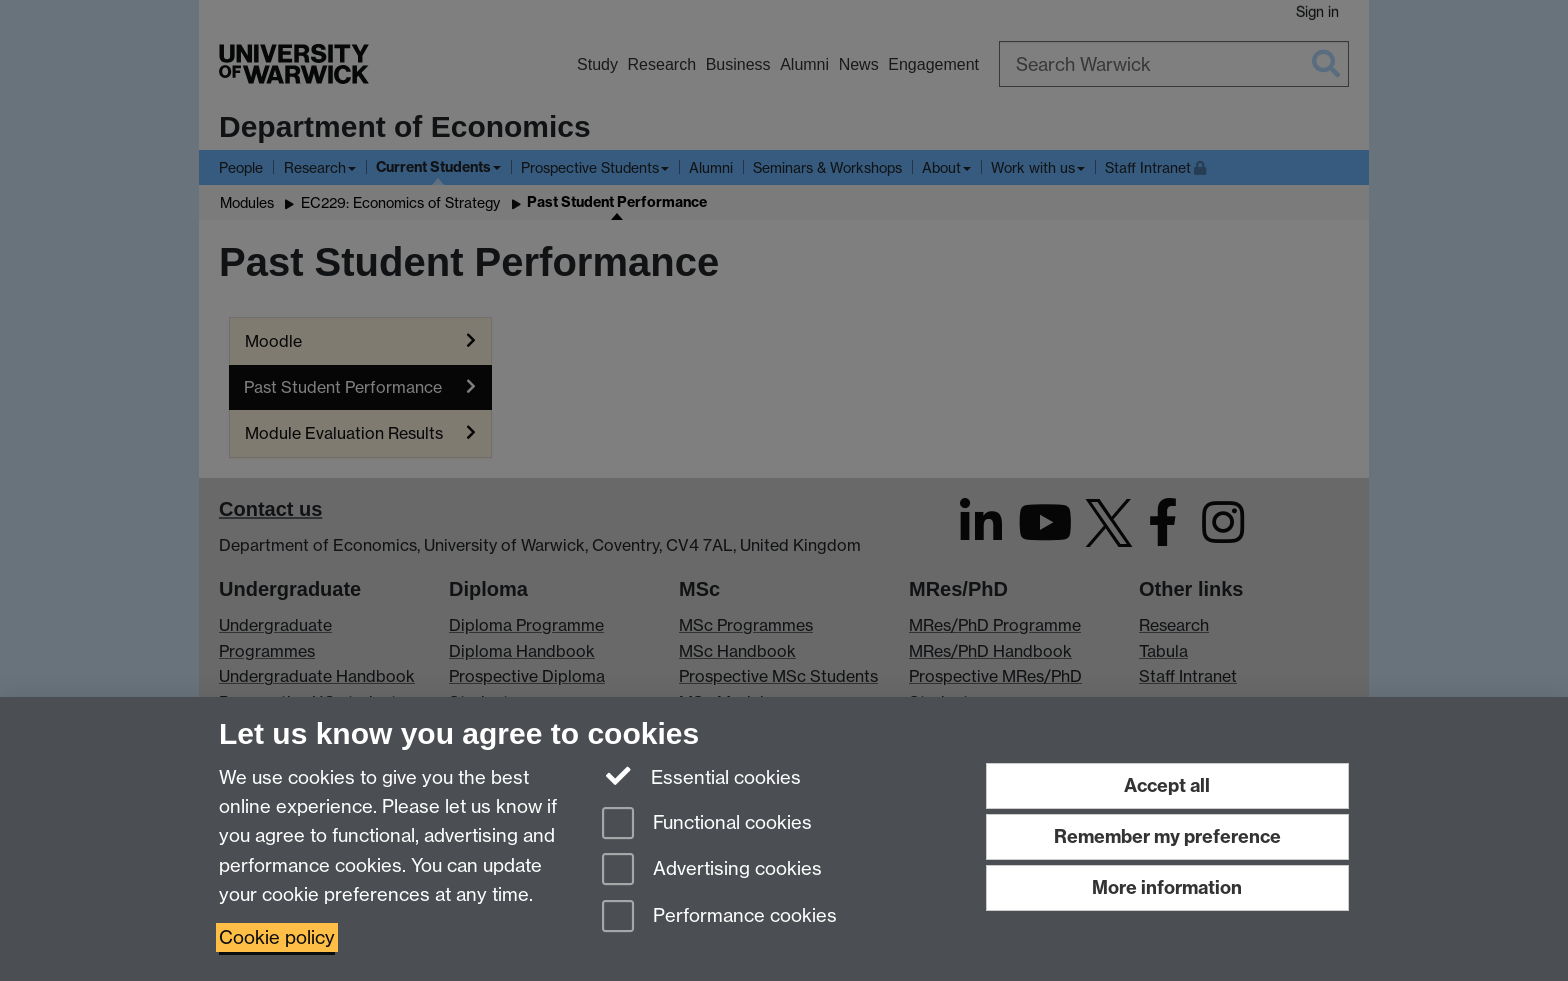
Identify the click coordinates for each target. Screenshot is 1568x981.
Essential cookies (701, 776)
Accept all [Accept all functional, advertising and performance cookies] (1167, 785)
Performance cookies (719, 917)
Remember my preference (1167, 836)
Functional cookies (707, 824)
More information (1167, 887)
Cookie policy (277, 937)
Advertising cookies (712, 870)
